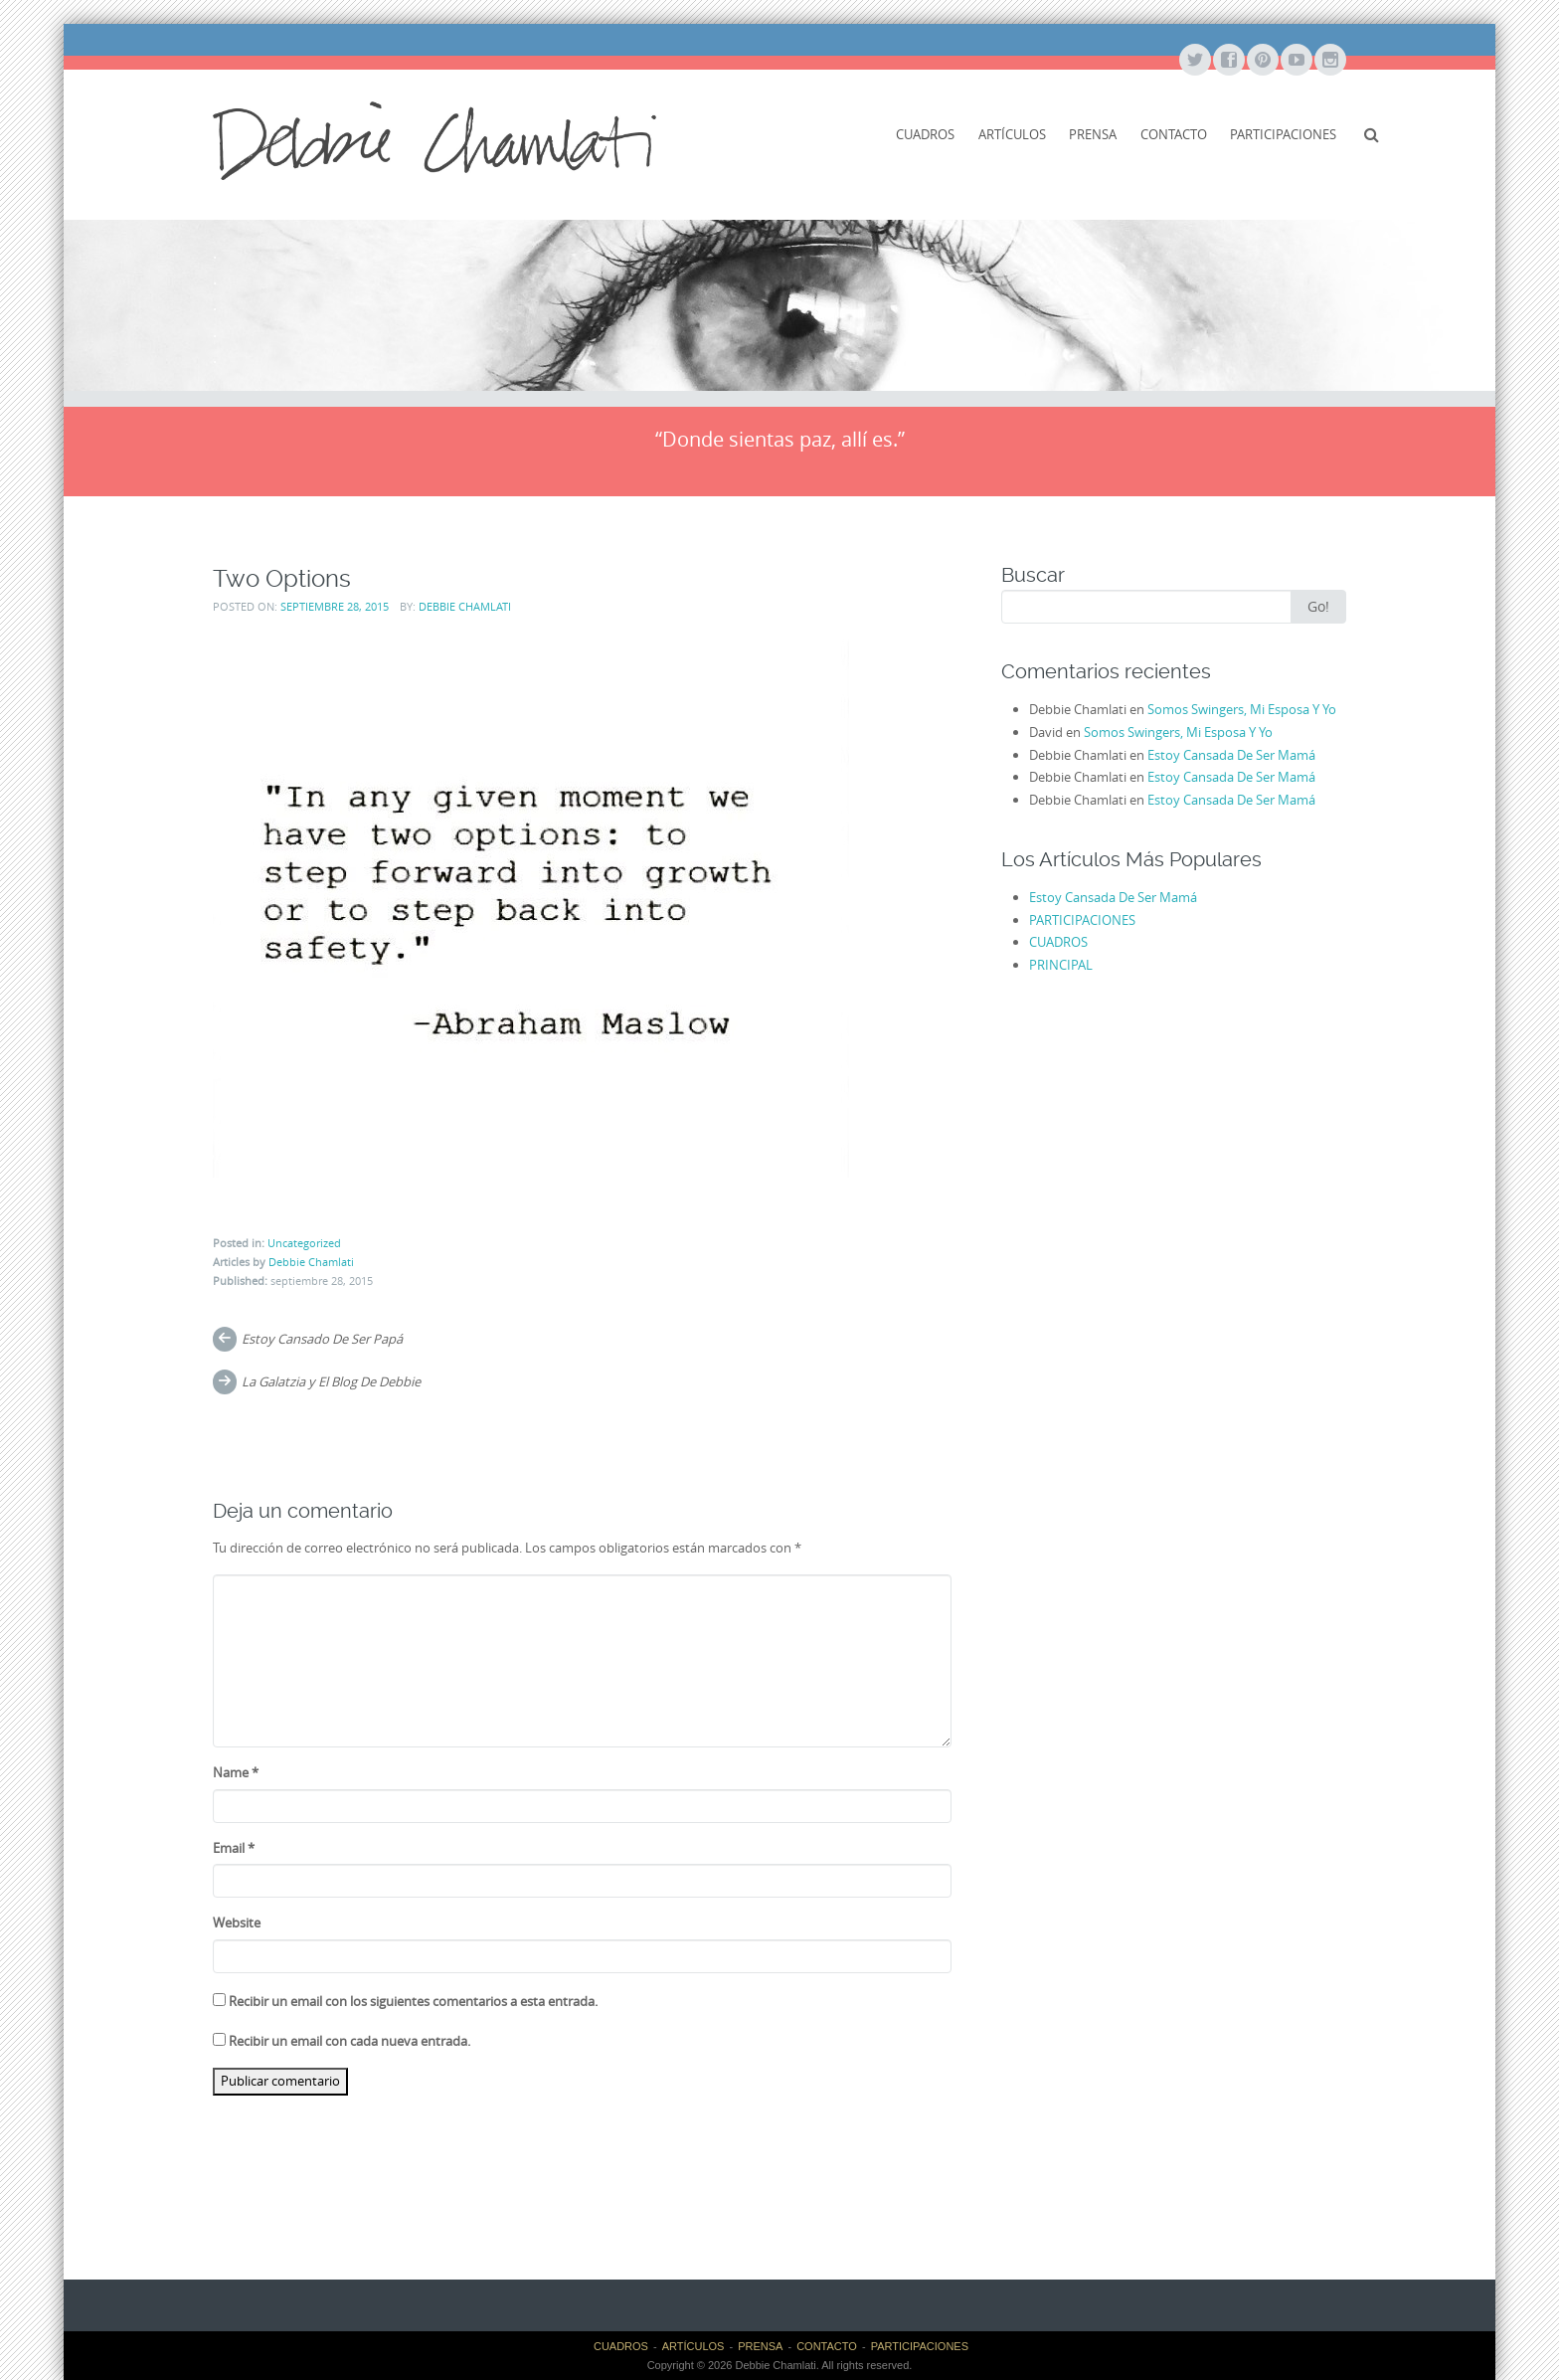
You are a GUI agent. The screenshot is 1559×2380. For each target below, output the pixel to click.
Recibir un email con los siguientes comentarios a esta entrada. (413, 2001)
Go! (1318, 606)
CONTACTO (1173, 134)
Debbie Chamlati (465, 606)
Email (234, 1848)
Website (236, 1922)
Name (236, 1772)
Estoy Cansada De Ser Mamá (1231, 755)
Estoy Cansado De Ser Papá (322, 1339)
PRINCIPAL (1061, 965)
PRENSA (1093, 134)
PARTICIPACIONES (1283, 134)
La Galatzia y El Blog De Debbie (331, 1381)
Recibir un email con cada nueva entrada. (349, 2041)
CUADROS (925, 134)
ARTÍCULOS (1012, 134)
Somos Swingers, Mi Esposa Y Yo (1241, 709)
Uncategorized (304, 1242)
